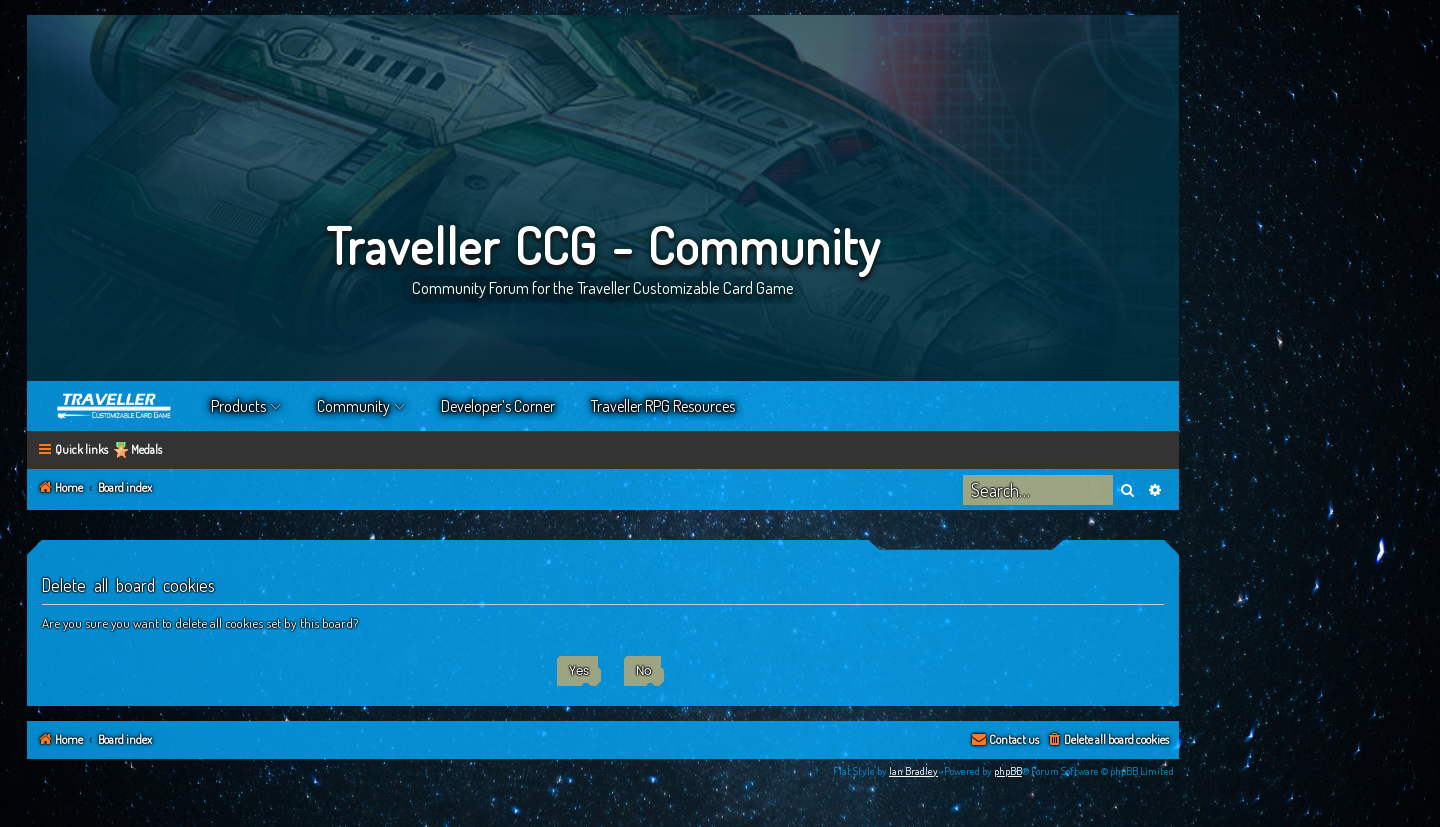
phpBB (1008, 771)
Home (115, 406)
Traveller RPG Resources (663, 406)
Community (353, 406)
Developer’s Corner (498, 406)
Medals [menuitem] (146, 449)
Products (238, 406)
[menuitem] (1107, 740)
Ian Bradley (913, 771)
